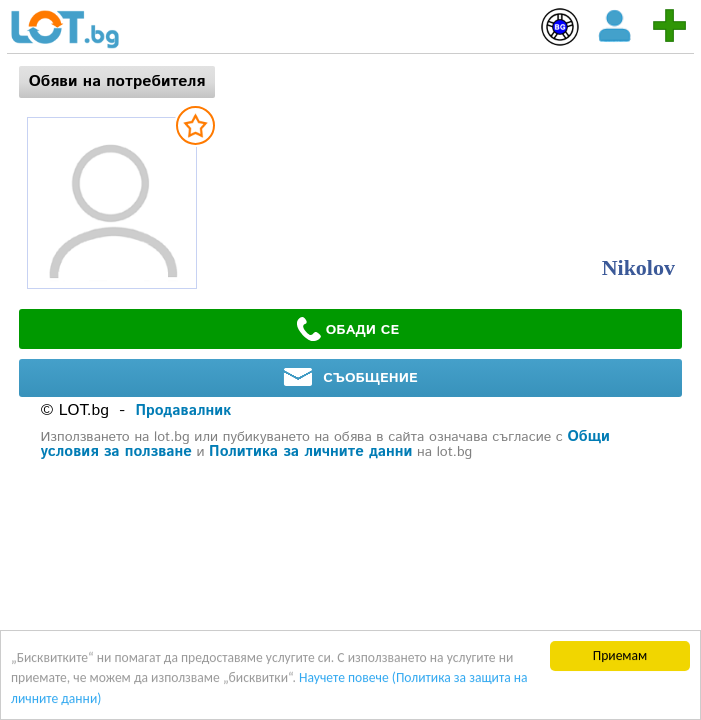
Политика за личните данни (310, 451)
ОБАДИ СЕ (348, 329)
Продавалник (184, 410)
